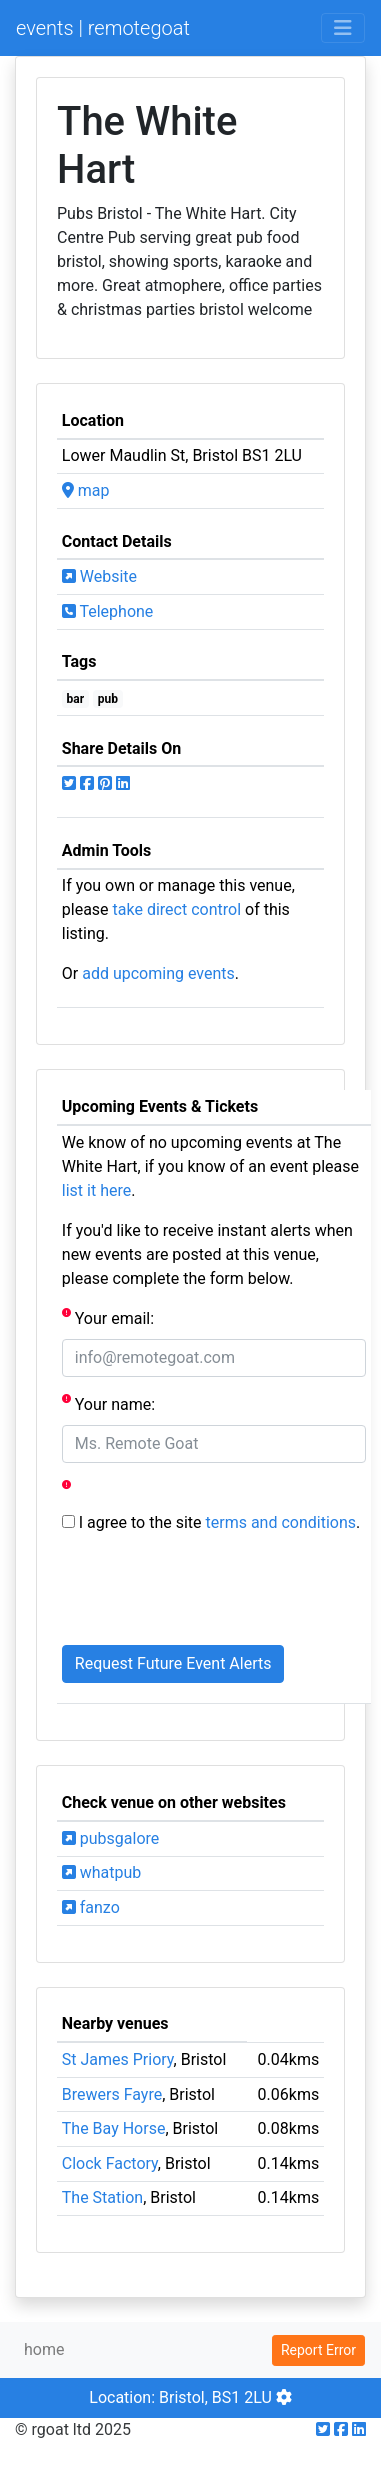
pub (108, 699)
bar (76, 699)
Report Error (318, 2350)
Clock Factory (110, 2163)
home (44, 2349)
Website (99, 576)
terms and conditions (281, 1522)
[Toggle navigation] (343, 28)
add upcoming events (158, 973)
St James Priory (118, 2059)
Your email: (108, 1317)
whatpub (102, 1872)
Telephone (108, 611)
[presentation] (214, 1590)
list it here (96, 1190)
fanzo (91, 1907)
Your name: (108, 1403)
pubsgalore (110, 1838)
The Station (102, 2197)
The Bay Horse (114, 2128)
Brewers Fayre (112, 2094)
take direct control (177, 909)
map (86, 490)
